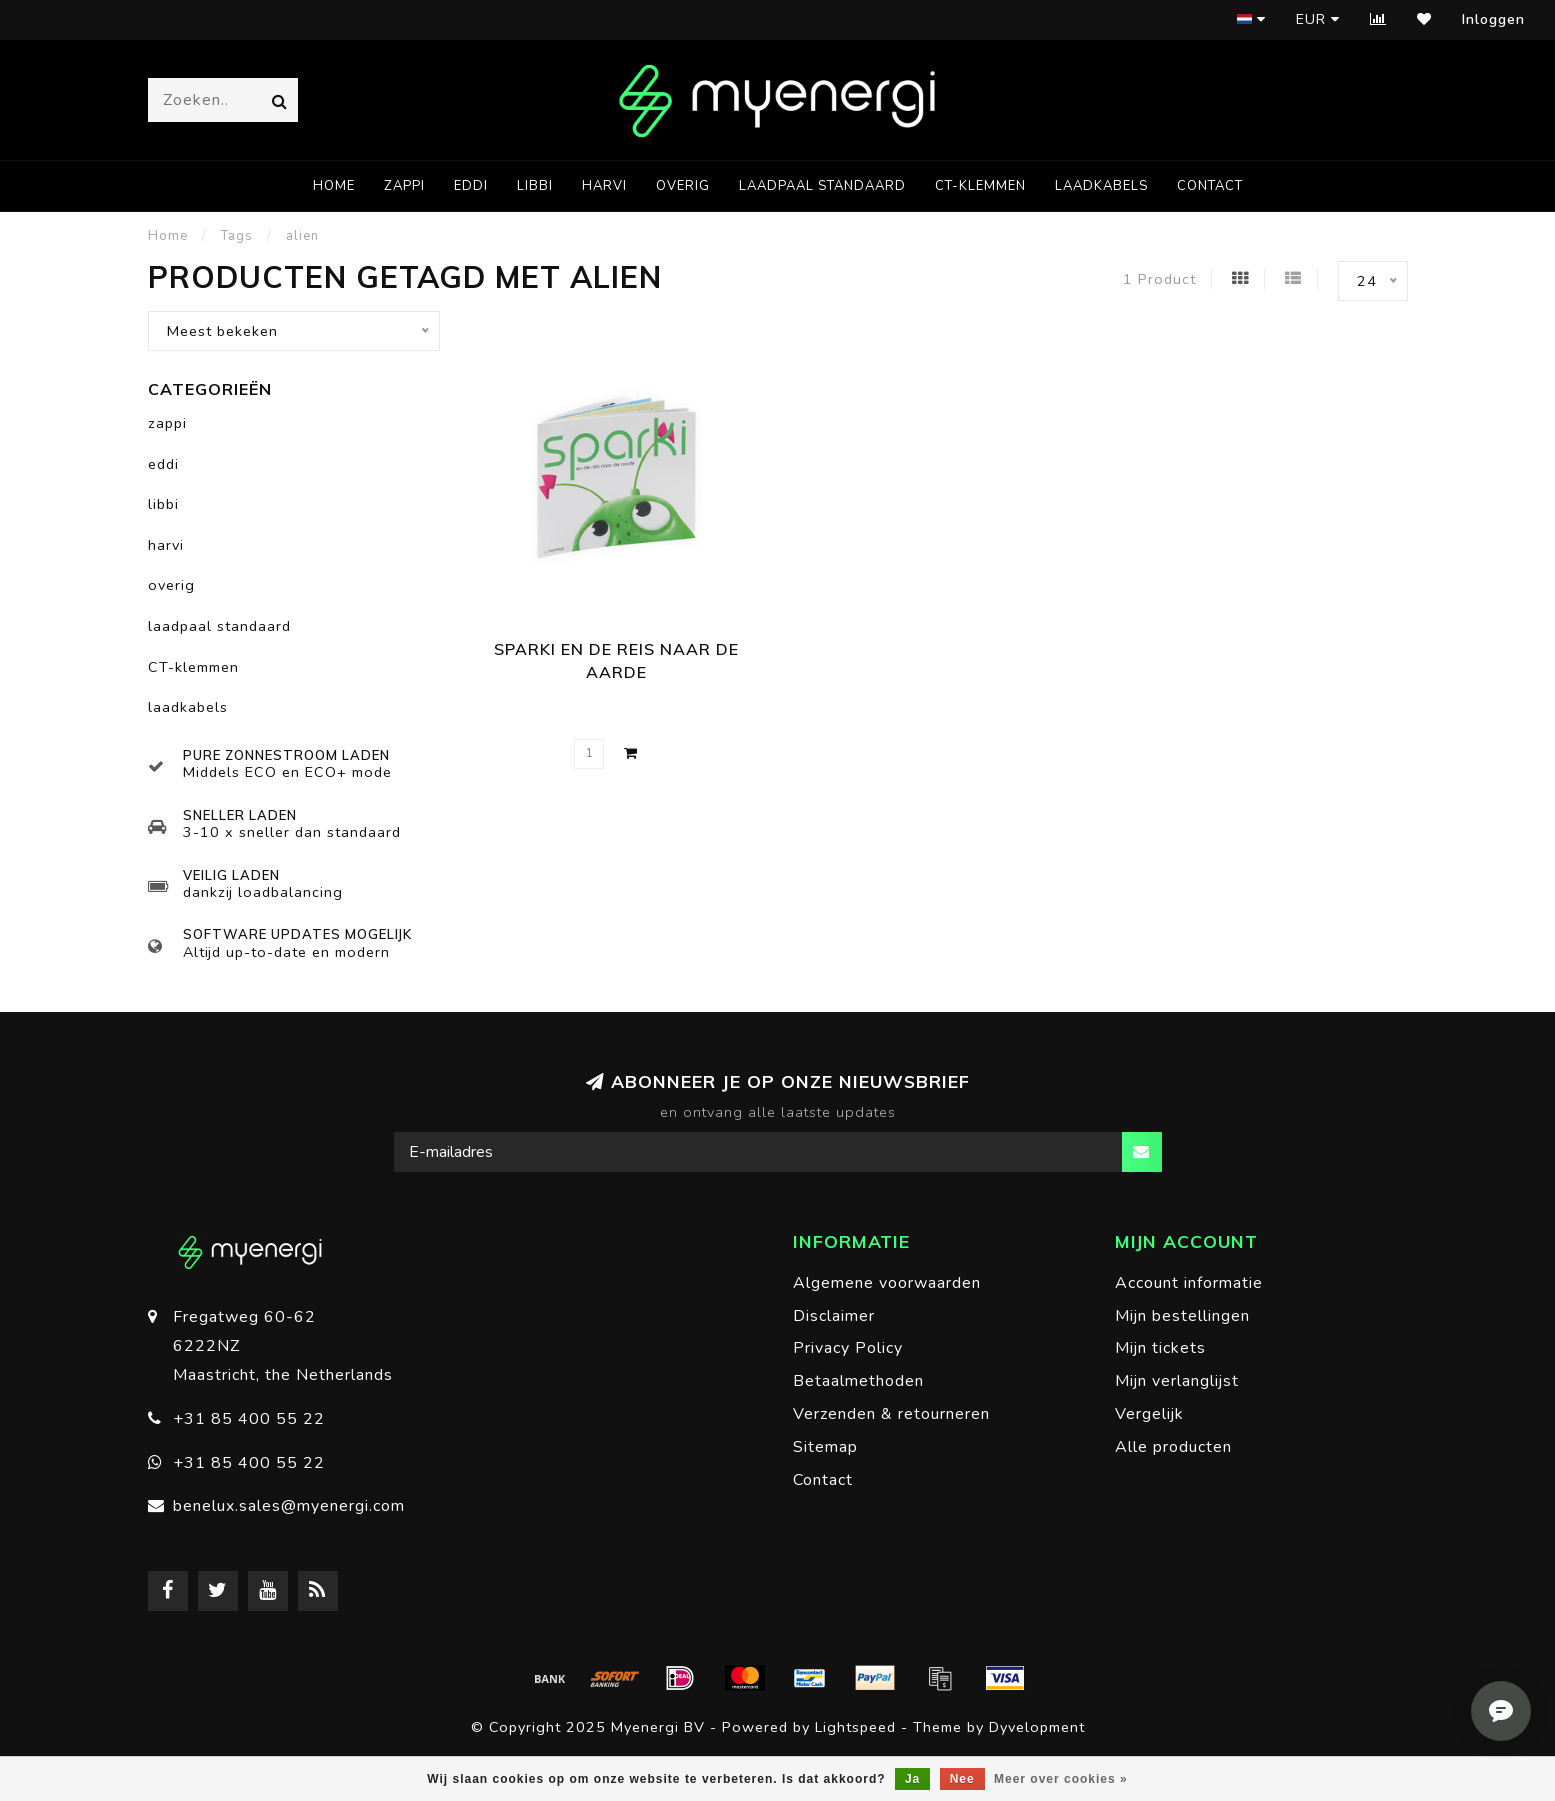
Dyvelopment (1037, 1727)
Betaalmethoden (858, 1381)
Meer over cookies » (1061, 1779)
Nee (962, 1779)
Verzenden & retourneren (891, 1414)
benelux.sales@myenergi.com (289, 1506)
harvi (604, 186)
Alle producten (1173, 1447)
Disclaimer (834, 1316)
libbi (535, 186)
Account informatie (1189, 1283)
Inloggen (1493, 19)
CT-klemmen (980, 186)
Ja (912, 1779)
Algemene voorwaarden (887, 1283)
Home (334, 186)
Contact (1210, 186)
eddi (471, 186)
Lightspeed (855, 1727)
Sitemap (825, 1447)
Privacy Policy (848, 1348)
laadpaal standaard (822, 186)
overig (683, 186)
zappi (404, 186)
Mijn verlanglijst (1177, 1381)
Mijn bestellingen (1182, 1316)
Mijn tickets (1160, 1348)
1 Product (1159, 279)
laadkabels (1101, 186)
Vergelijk (1149, 1414)
